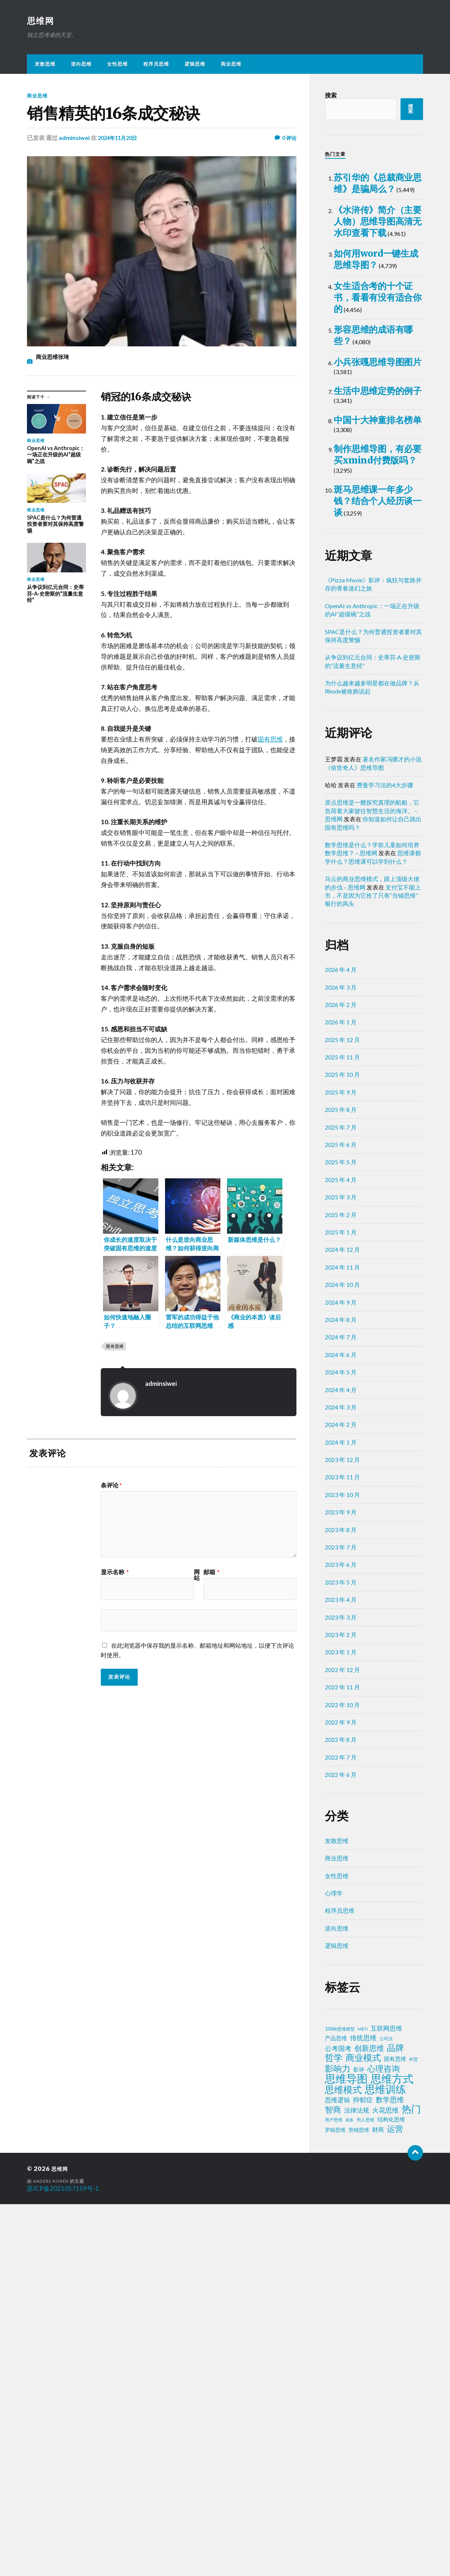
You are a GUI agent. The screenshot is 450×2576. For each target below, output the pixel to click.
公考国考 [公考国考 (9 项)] (338, 2420)
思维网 (42, 20)
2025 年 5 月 (341, 1534)
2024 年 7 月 (341, 1709)
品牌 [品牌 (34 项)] (395, 2419)
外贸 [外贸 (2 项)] (413, 2431)
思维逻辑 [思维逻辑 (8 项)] (337, 2472)
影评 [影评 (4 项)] (358, 2441)
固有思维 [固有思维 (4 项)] (395, 2431)
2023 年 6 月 (341, 1936)
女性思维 (117, 65)
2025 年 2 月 (341, 1586)
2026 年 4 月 (341, 1341)
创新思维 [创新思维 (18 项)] (369, 2419)
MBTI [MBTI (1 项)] (363, 2400)
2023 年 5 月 (341, 1953)
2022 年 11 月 (342, 2059)
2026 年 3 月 (341, 1359)
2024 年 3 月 (341, 1778)
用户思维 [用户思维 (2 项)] (334, 2491)
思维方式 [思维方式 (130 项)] (392, 2450)
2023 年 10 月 (342, 1866)
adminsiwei (74, 138)
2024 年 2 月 (341, 1796)
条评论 (111, 1486)
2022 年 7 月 (341, 2129)
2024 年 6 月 (341, 1726)
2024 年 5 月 (341, 1744)
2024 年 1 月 (341, 1814)
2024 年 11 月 (342, 1638)
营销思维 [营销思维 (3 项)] (358, 2502)
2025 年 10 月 (342, 1446)
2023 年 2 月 (341, 2006)
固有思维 (270, 740)
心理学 (334, 2265)
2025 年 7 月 (341, 1499)
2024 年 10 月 (342, 1656)
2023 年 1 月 (341, 2024)
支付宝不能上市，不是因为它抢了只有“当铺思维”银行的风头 (373, 1267)
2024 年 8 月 (341, 1691)
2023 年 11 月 (342, 1849)
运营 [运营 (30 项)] (395, 2500)
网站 (197, 1576)
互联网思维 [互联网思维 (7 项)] (386, 2400)
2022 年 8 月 (341, 2111)
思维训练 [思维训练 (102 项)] (385, 2461)
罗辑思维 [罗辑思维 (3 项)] (335, 2502)
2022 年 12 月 (342, 2041)
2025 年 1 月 (341, 1603)
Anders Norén (52, 2553)
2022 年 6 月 (341, 2146)
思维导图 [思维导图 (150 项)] (346, 2450)
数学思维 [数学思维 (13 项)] (390, 2471)
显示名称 (115, 1573)
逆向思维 (81, 65)
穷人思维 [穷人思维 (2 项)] (365, 2491)
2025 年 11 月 (342, 1429)
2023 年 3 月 (341, 1989)
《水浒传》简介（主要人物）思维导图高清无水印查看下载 (378, 300)
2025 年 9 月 (341, 1463)
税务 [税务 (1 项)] (350, 2491)
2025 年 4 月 (341, 1551)
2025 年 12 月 (342, 1411)
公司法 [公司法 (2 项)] (386, 2410)
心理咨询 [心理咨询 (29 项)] (383, 2440)
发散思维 (45, 65)
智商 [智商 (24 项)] (333, 2481)
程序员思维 (156, 65)
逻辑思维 (195, 65)
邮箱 (211, 1573)
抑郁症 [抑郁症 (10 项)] (363, 2471)
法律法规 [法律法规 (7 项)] (356, 2482)
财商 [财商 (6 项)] (378, 2501)
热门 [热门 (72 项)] (411, 2480)
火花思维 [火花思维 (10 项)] (385, 2482)
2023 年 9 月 (341, 1884)
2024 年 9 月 (341, 1674)
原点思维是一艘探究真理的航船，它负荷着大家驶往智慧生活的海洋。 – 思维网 (372, 1183)
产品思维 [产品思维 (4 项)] (336, 2410)
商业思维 (231, 65)
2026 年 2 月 (341, 1376)
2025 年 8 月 (341, 1481)
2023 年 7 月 (341, 1918)
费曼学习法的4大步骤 (385, 1157)
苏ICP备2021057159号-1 (63, 2560)
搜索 (331, 95)
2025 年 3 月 (341, 1569)
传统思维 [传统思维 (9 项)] (363, 2410)
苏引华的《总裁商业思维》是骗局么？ (378, 202)
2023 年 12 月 (342, 1831)
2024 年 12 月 (342, 1621)
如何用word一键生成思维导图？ (378, 389)
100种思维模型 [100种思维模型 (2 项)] (340, 2401)
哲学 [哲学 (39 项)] (334, 2429)
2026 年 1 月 (341, 1394)
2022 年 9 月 (341, 2093)
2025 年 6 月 (341, 1516)
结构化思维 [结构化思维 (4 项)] (391, 2491)
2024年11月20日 (120, 138)
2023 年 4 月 (341, 1971)
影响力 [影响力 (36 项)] (337, 2440)
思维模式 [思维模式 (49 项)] (343, 2461)
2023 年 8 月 (341, 1901)
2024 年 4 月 (341, 1761)
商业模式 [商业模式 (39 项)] (363, 2429)
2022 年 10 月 (342, 2076)
